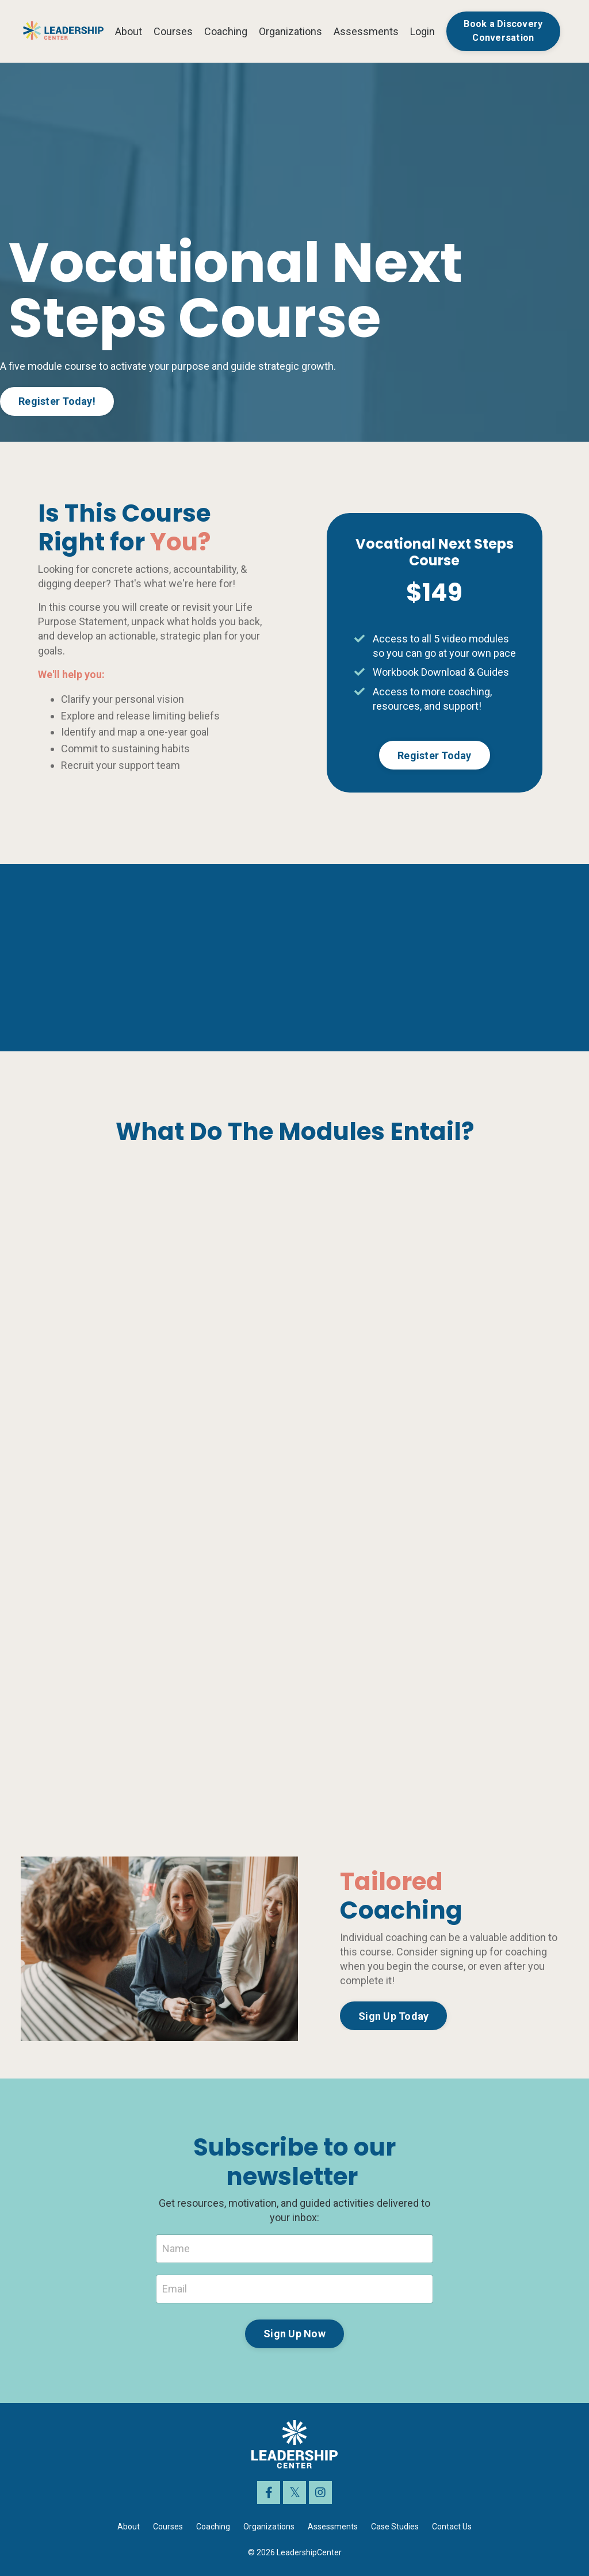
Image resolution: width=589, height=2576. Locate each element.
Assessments (366, 31)
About (128, 31)
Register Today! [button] (56, 401)
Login (422, 31)
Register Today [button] (434, 755)
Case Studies (395, 2526)
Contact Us (452, 2526)
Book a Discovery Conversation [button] (503, 30)
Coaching (225, 31)
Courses (173, 31)
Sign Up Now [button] (294, 2334)
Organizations (290, 31)
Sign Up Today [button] (393, 2016)
